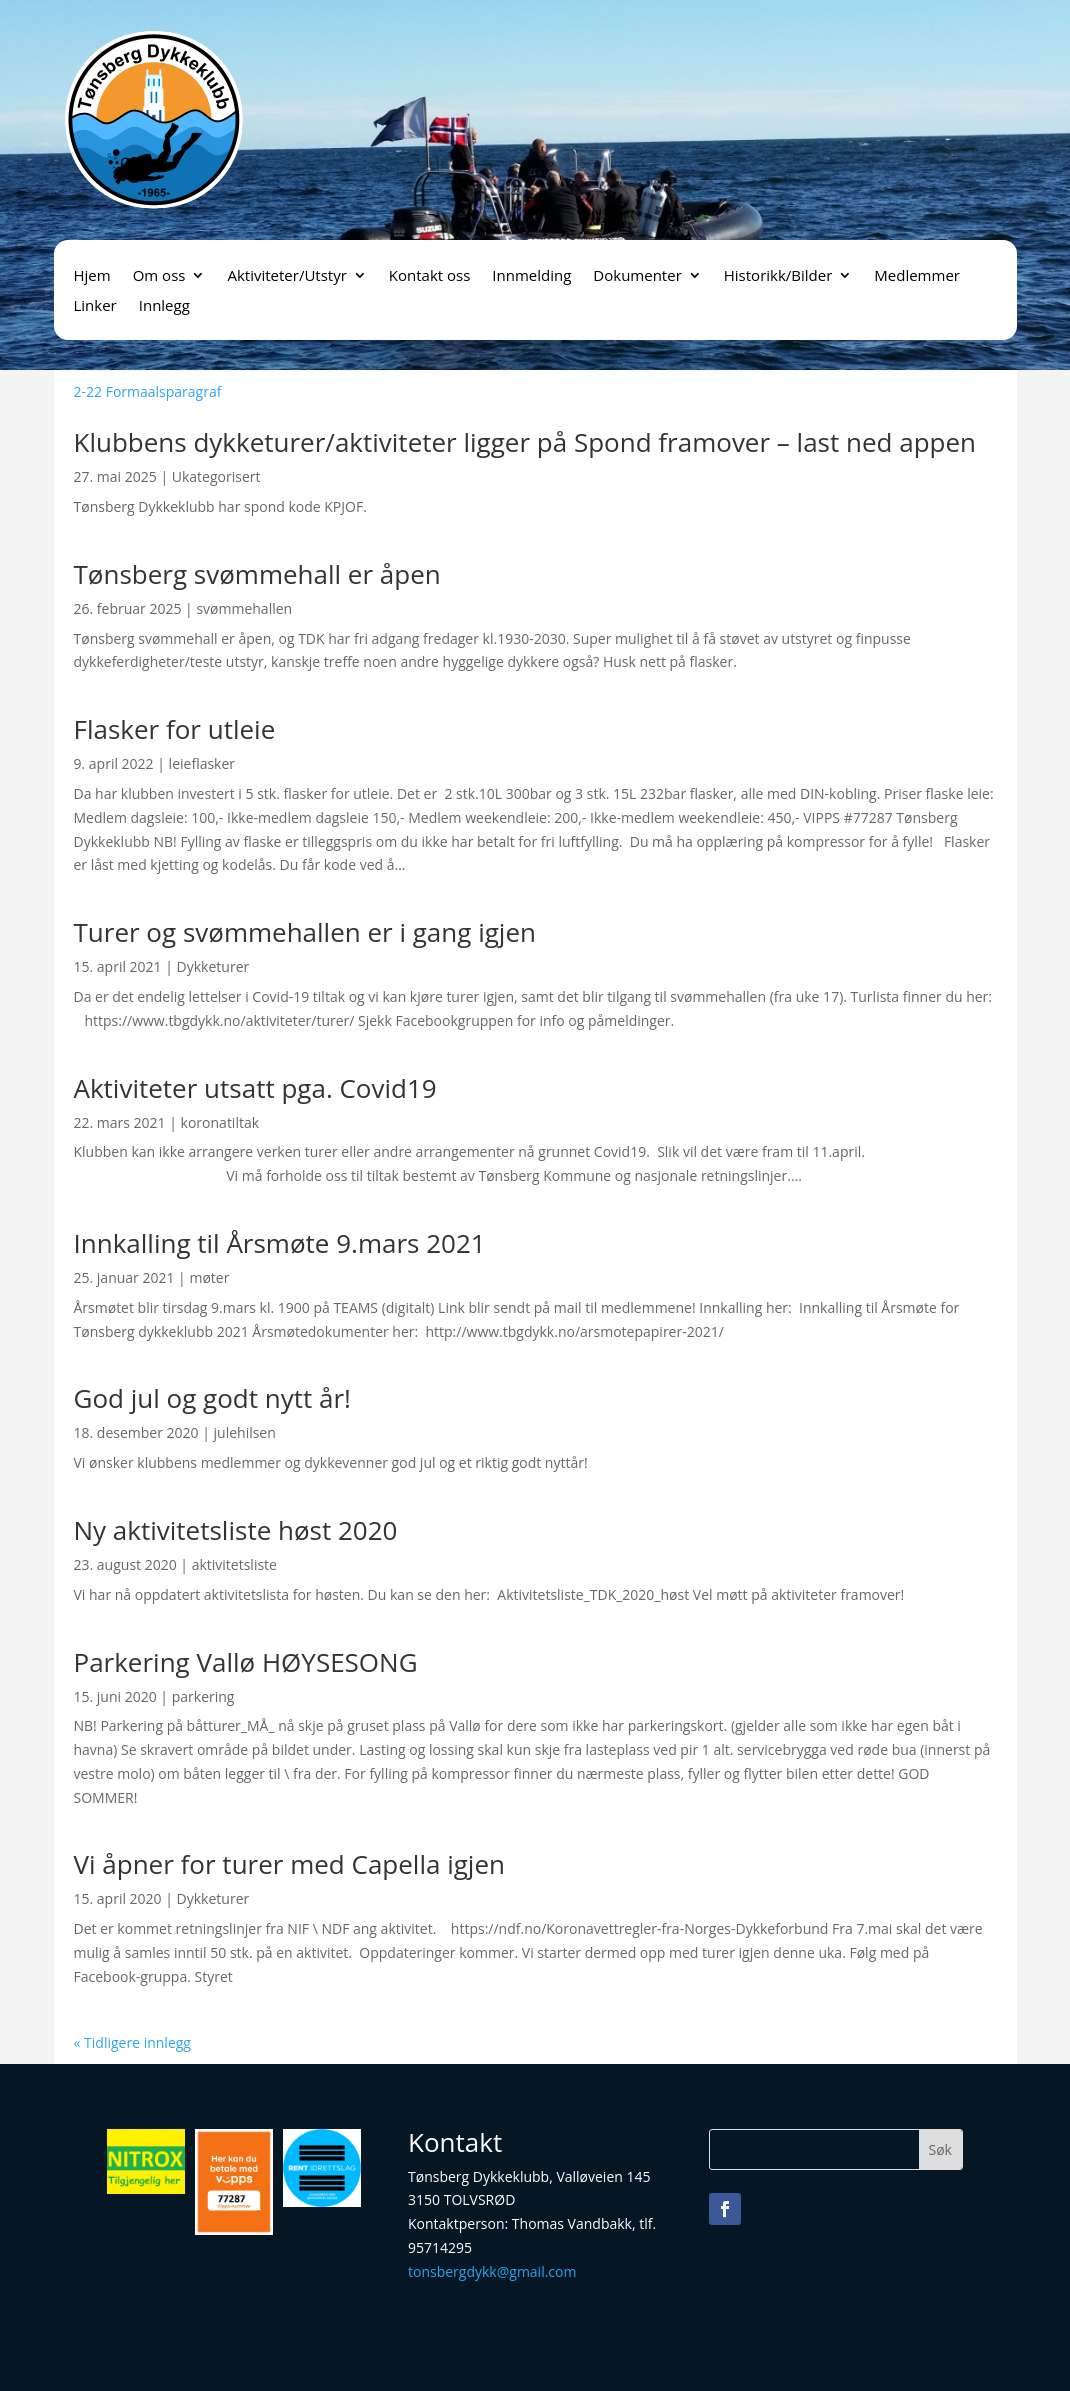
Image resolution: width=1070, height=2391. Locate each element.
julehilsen (245, 1432)
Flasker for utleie (175, 729)
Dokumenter (637, 276)
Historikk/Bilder (778, 276)
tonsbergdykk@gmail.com (492, 2271)
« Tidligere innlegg (132, 2042)
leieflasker (202, 763)
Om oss (159, 276)
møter (209, 1277)
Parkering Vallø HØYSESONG (246, 1662)
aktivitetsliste (234, 1564)
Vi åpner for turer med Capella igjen (289, 1864)
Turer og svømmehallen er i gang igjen (305, 932)
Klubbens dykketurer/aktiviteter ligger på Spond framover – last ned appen (525, 442)
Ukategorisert (216, 476)
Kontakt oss (430, 276)
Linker (95, 306)
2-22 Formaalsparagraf (148, 391)
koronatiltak (220, 1122)
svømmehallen (244, 608)
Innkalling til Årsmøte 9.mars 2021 (280, 1243)
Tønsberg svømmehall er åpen (257, 574)
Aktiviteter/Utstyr (286, 276)
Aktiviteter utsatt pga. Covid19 (255, 1088)
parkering (203, 1696)
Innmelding (531, 276)
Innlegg (164, 306)
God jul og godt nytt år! (212, 1398)
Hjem (92, 276)
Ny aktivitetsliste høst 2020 (236, 1530)
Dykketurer (213, 966)
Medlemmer (917, 276)
